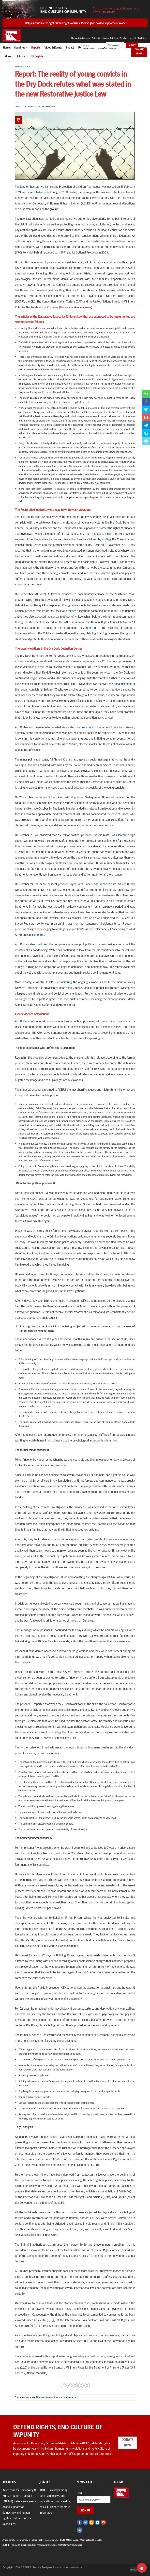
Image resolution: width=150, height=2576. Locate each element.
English (142, 38)
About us (123, 38)
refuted (72, 611)
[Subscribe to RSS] (91, 2522)
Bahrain (18, 66)
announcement (123, 683)
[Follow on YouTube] (103, 2522)
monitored (42, 944)
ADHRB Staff (50, 106)
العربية (133, 38)
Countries (20, 47)
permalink (72, 2397)
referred (91, 627)
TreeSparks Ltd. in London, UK (69, 2567)
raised (110, 797)
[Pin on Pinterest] (81, 2385)
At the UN (96, 38)
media (82, 605)
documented (36, 934)
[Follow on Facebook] (79, 2522)
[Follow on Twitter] (85, 2522)
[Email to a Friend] (75, 2385)
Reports (26, 66)
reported (104, 884)
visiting (106, 539)
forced (121, 835)
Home (6, 47)
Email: (80, 2493)
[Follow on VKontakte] (79, 2530)
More (9, 56)
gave (82, 759)
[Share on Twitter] (69, 2385)
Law (22, 186)
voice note (87, 727)
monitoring (65, 982)
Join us (22, 56)
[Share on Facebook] (63, 2385)
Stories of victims (110, 38)
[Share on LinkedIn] (87, 2385)
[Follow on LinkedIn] (97, 2522)
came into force (36, 192)
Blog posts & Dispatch (80, 38)
